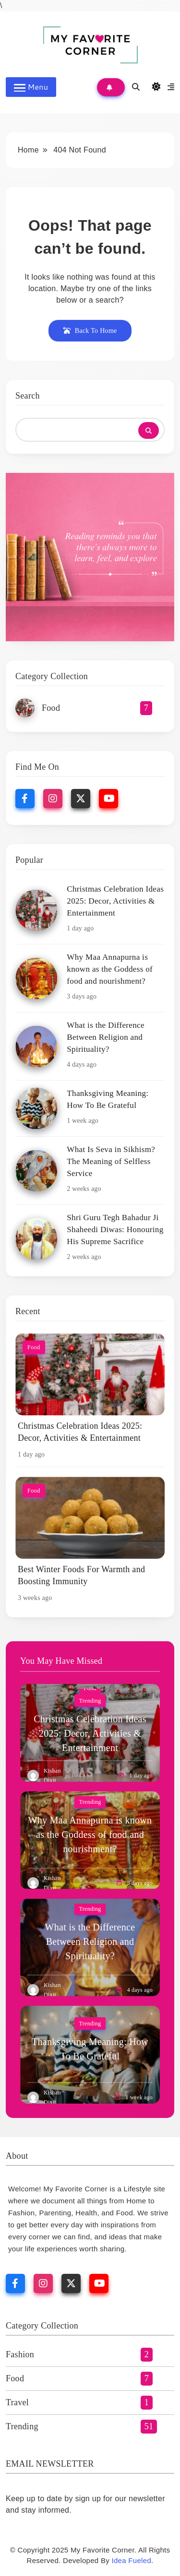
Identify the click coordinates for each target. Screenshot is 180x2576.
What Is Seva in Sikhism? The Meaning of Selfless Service (111, 1161)
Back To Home (90, 330)
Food (33, 1347)
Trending (90, 1700)
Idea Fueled (132, 2560)
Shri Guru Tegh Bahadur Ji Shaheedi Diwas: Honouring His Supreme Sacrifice (115, 1229)
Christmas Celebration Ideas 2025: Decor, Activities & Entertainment (115, 900)
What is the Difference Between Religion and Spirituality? (105, 1037)
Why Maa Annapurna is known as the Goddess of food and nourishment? (110, 969)
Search (27, 395)
